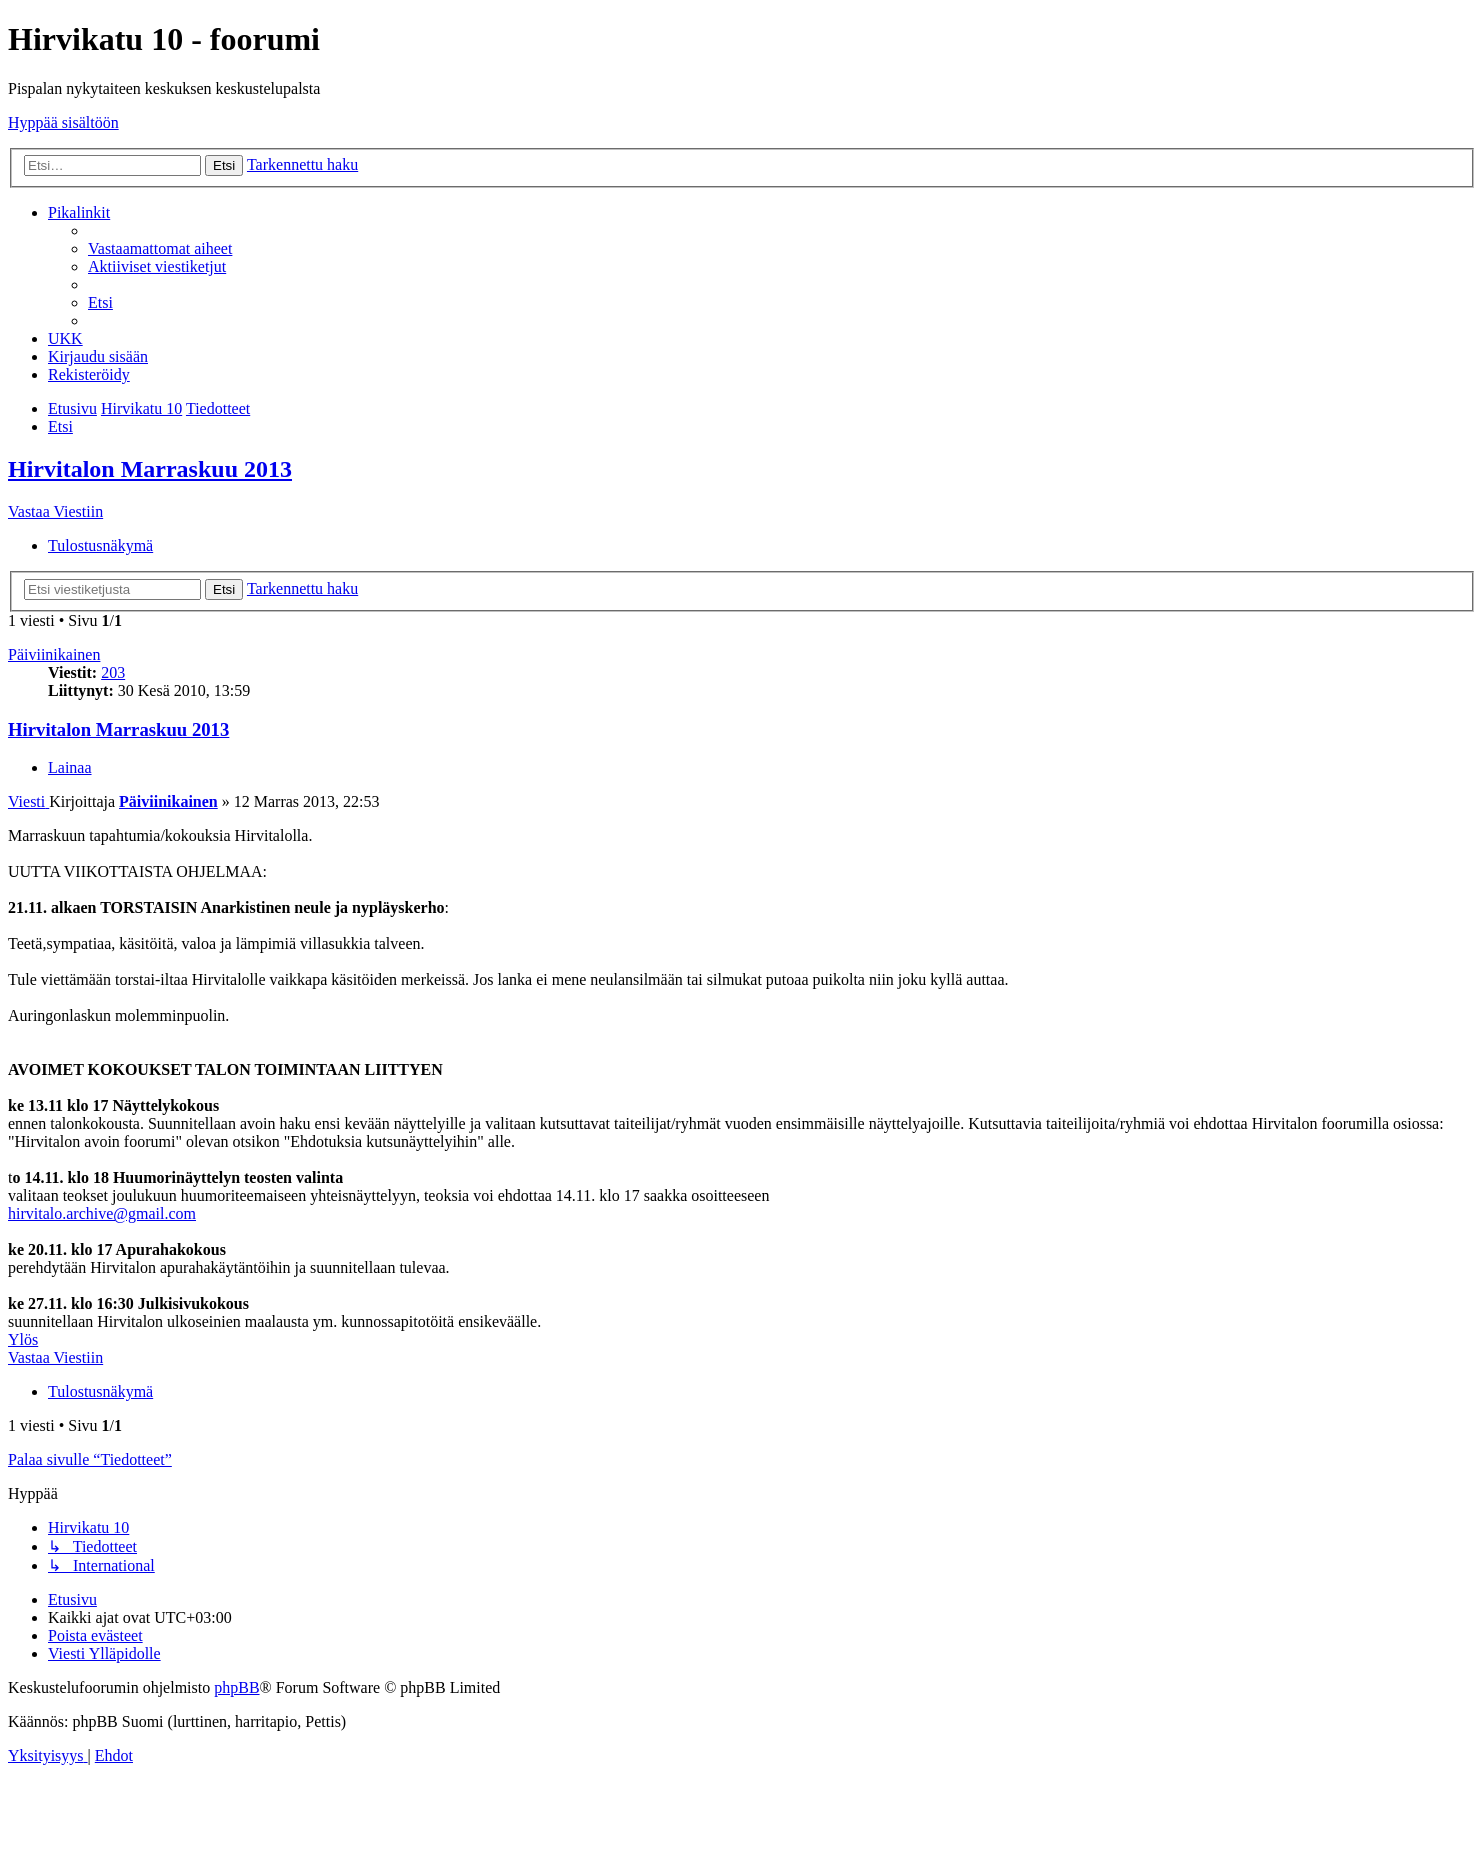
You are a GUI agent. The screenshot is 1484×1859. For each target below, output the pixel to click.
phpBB (236, 1687)
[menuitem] (160, 248)
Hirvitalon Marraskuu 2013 (150, 469)
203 (113, 672)
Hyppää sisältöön (63, 122)
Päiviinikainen (54, 654)
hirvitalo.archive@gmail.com (102, 1213)
